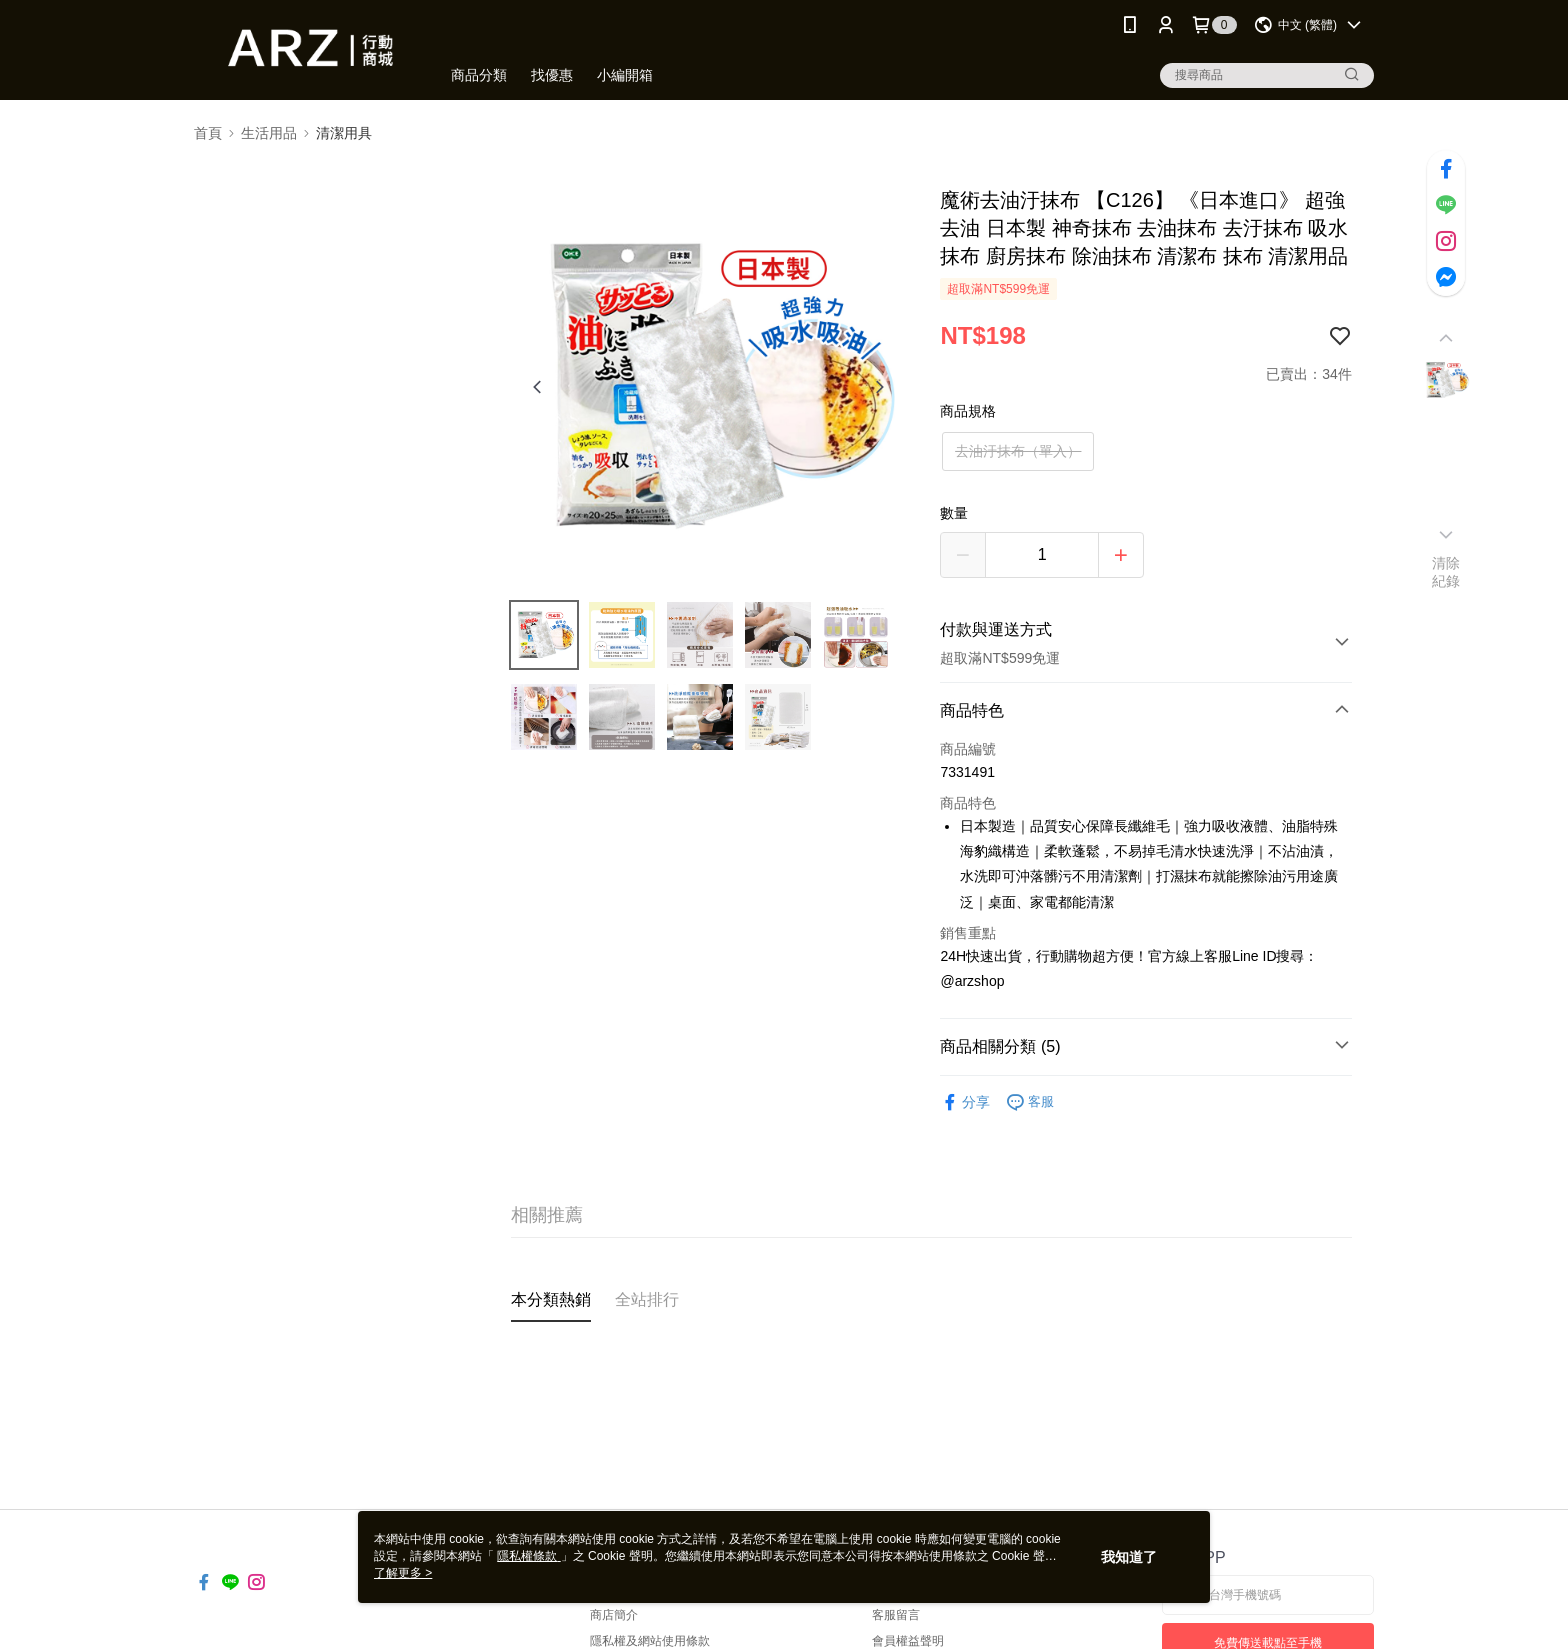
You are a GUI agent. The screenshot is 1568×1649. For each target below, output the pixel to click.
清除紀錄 (1446, 572)
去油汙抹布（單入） (1018, 451)
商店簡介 (614, 1615)
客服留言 (896, 1615)
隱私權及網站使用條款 (650, 1641)
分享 (965, 1102)
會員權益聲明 (908, 1641)
